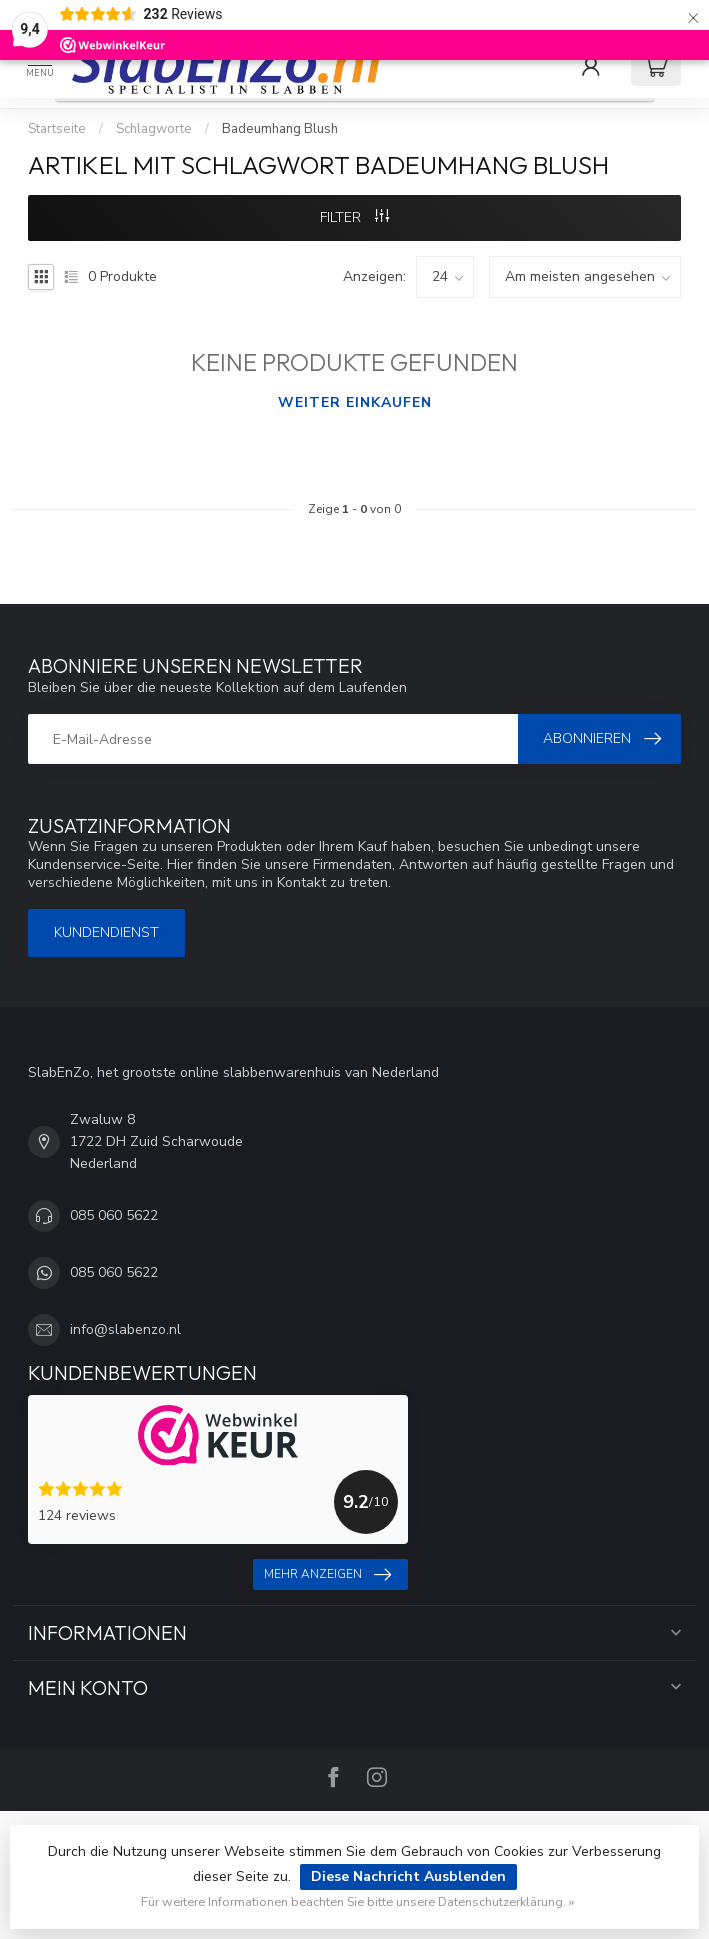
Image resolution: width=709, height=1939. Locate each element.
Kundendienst (106, 932)
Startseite (57, 129)
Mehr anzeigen (327, 1575)
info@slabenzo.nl (125, 1329)
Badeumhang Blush (280, 129)
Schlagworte (154, 129)
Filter (354, 217)
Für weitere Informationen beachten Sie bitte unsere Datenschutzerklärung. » (357, 1901)
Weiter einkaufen (355, 402)
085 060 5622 (114, 1215)
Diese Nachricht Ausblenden (408, 1876)
